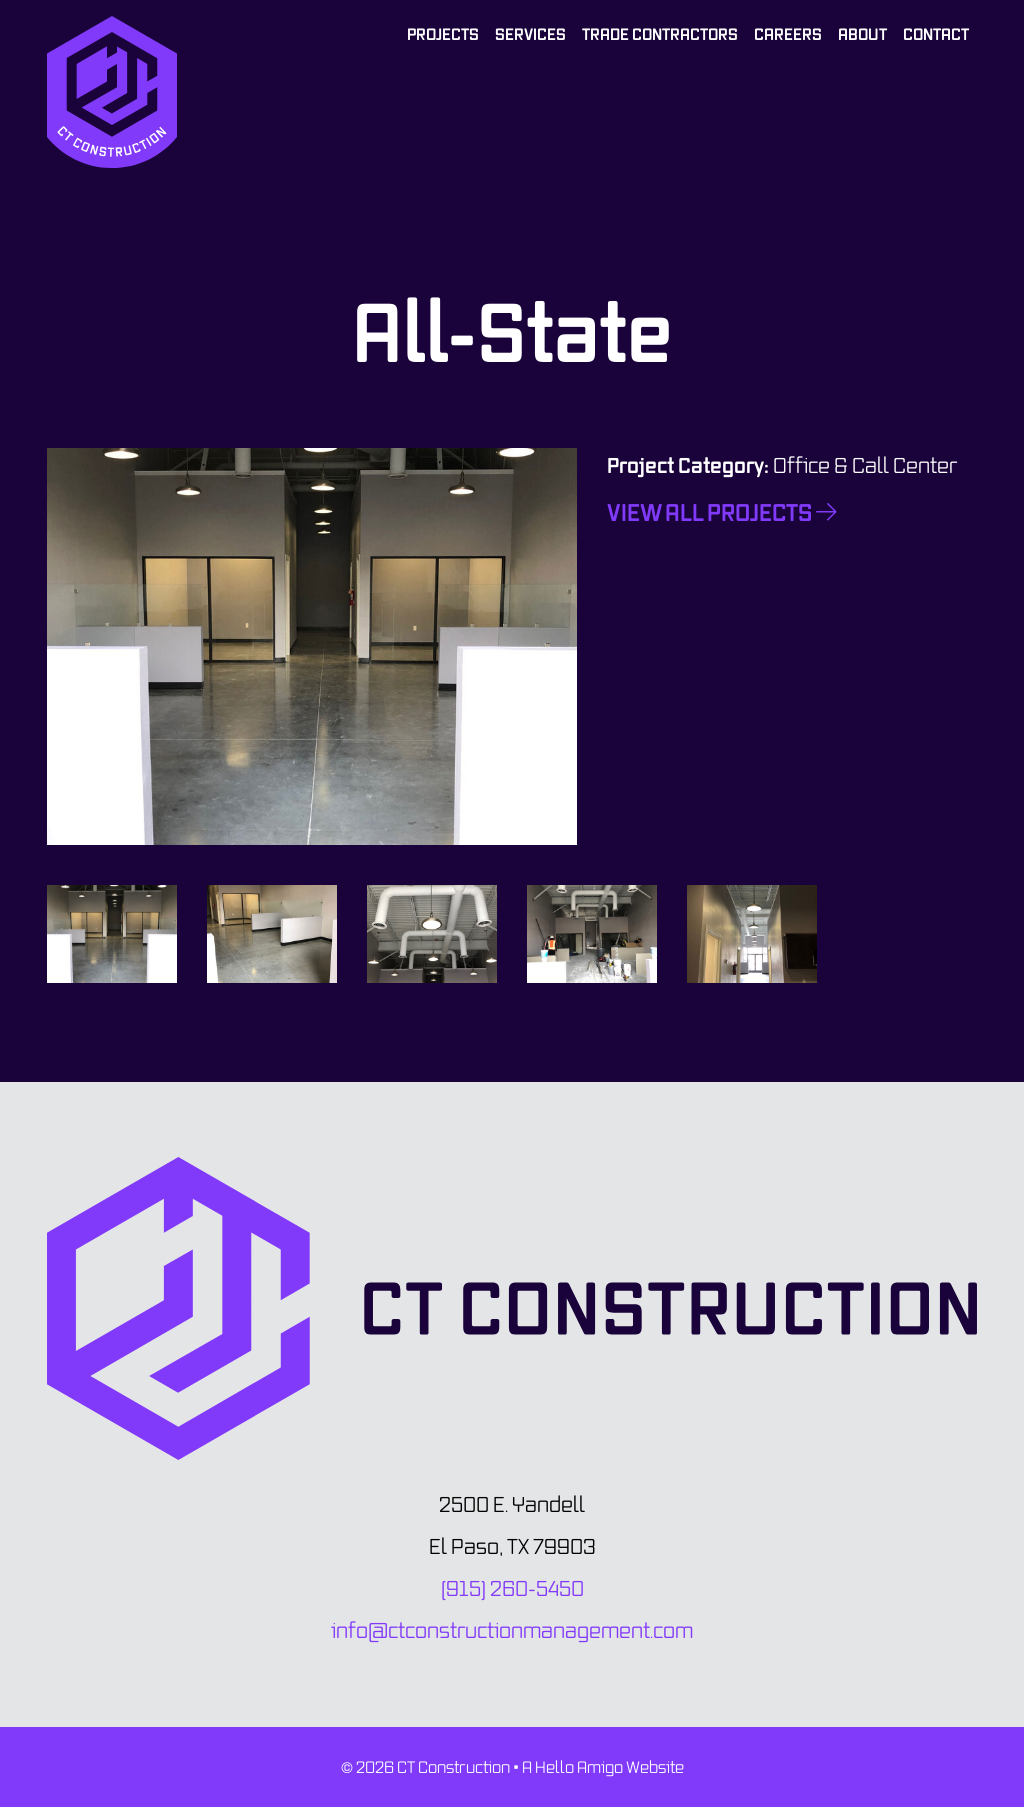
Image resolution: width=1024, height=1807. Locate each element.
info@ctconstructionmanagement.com (512, 1630)
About (862, 33)
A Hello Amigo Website (603, 1767)
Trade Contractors (660, 33)
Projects (443, 33)
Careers (788, 33)
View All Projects (722, 512)
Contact (936, 33)
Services (530, 33)
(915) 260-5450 (512, 1588)
